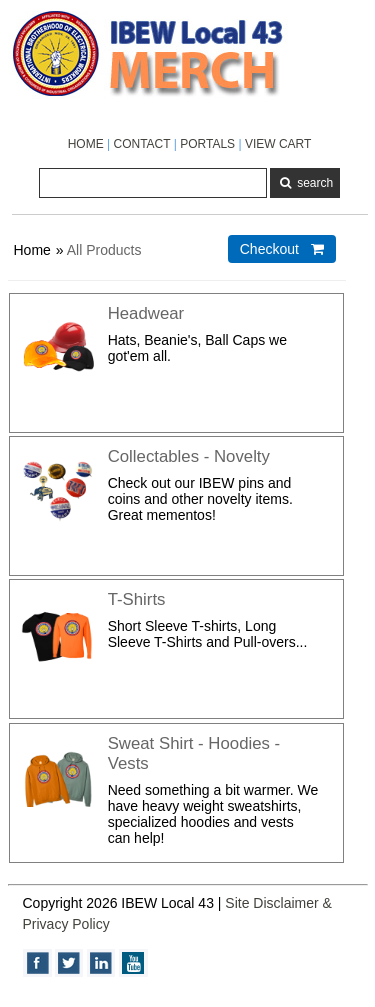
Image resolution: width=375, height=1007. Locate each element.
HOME (86, 144)
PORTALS (207, 144)
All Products (104, 250)
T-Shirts (137, 599)
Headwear (146, 313)
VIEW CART (278, 144)
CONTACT (141, 144)
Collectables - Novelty (189, 456)
